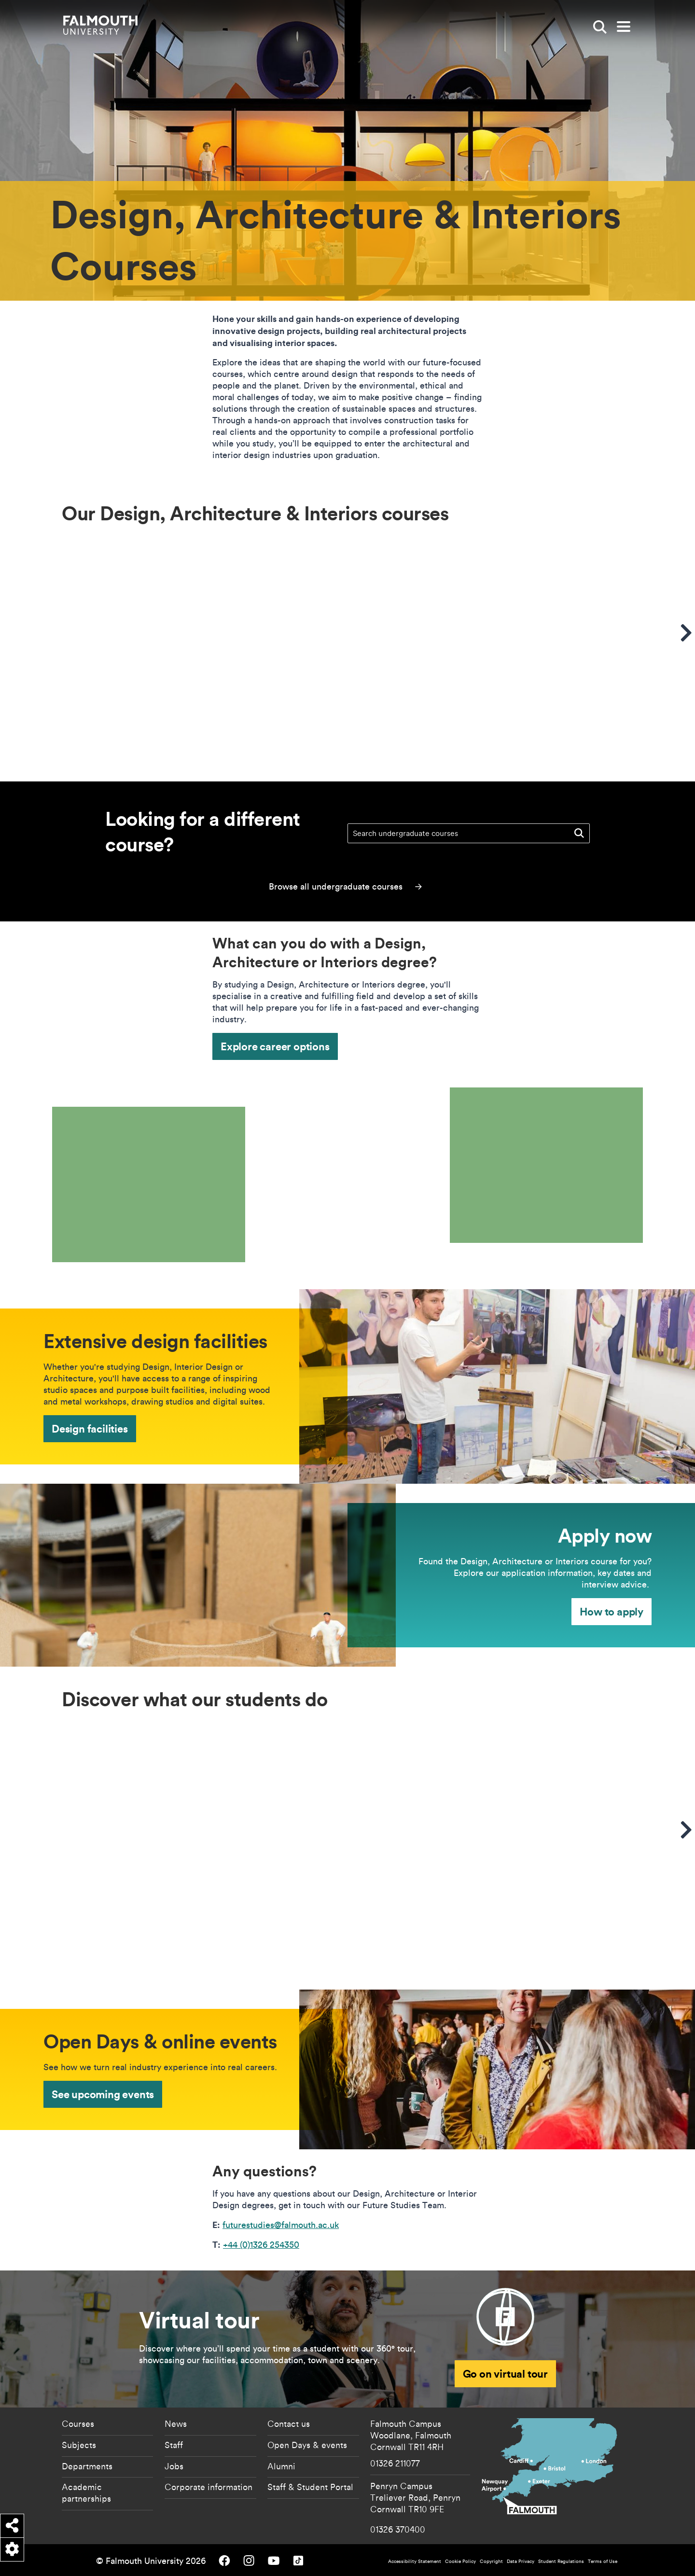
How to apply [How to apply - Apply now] (611, 1611)
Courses (78, 2423)
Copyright (491, 2561)
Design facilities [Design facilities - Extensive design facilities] (90, 1428)
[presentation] (200, 1175)
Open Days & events (307, 2444)
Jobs (174, 2466)
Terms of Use (602, 2561)
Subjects (79, 2444)
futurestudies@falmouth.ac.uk (280, 2224)
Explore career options (275, 1046)
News (176, 2423)
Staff (174, 2444)
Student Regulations (561, 2561)
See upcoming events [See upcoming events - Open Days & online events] (103, 2094)
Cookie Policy (460, 2561)
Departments (87, 2466)
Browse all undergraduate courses (345, 886)
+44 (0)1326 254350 (261, 2244)
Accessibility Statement (414, 2561)
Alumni (281, 2466)
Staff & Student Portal (310, 2486)
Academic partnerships (86, 2492)
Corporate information (208, 2486)
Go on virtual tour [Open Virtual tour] (505, 2374)
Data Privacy (520, 2561)
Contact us (288, 2423)
